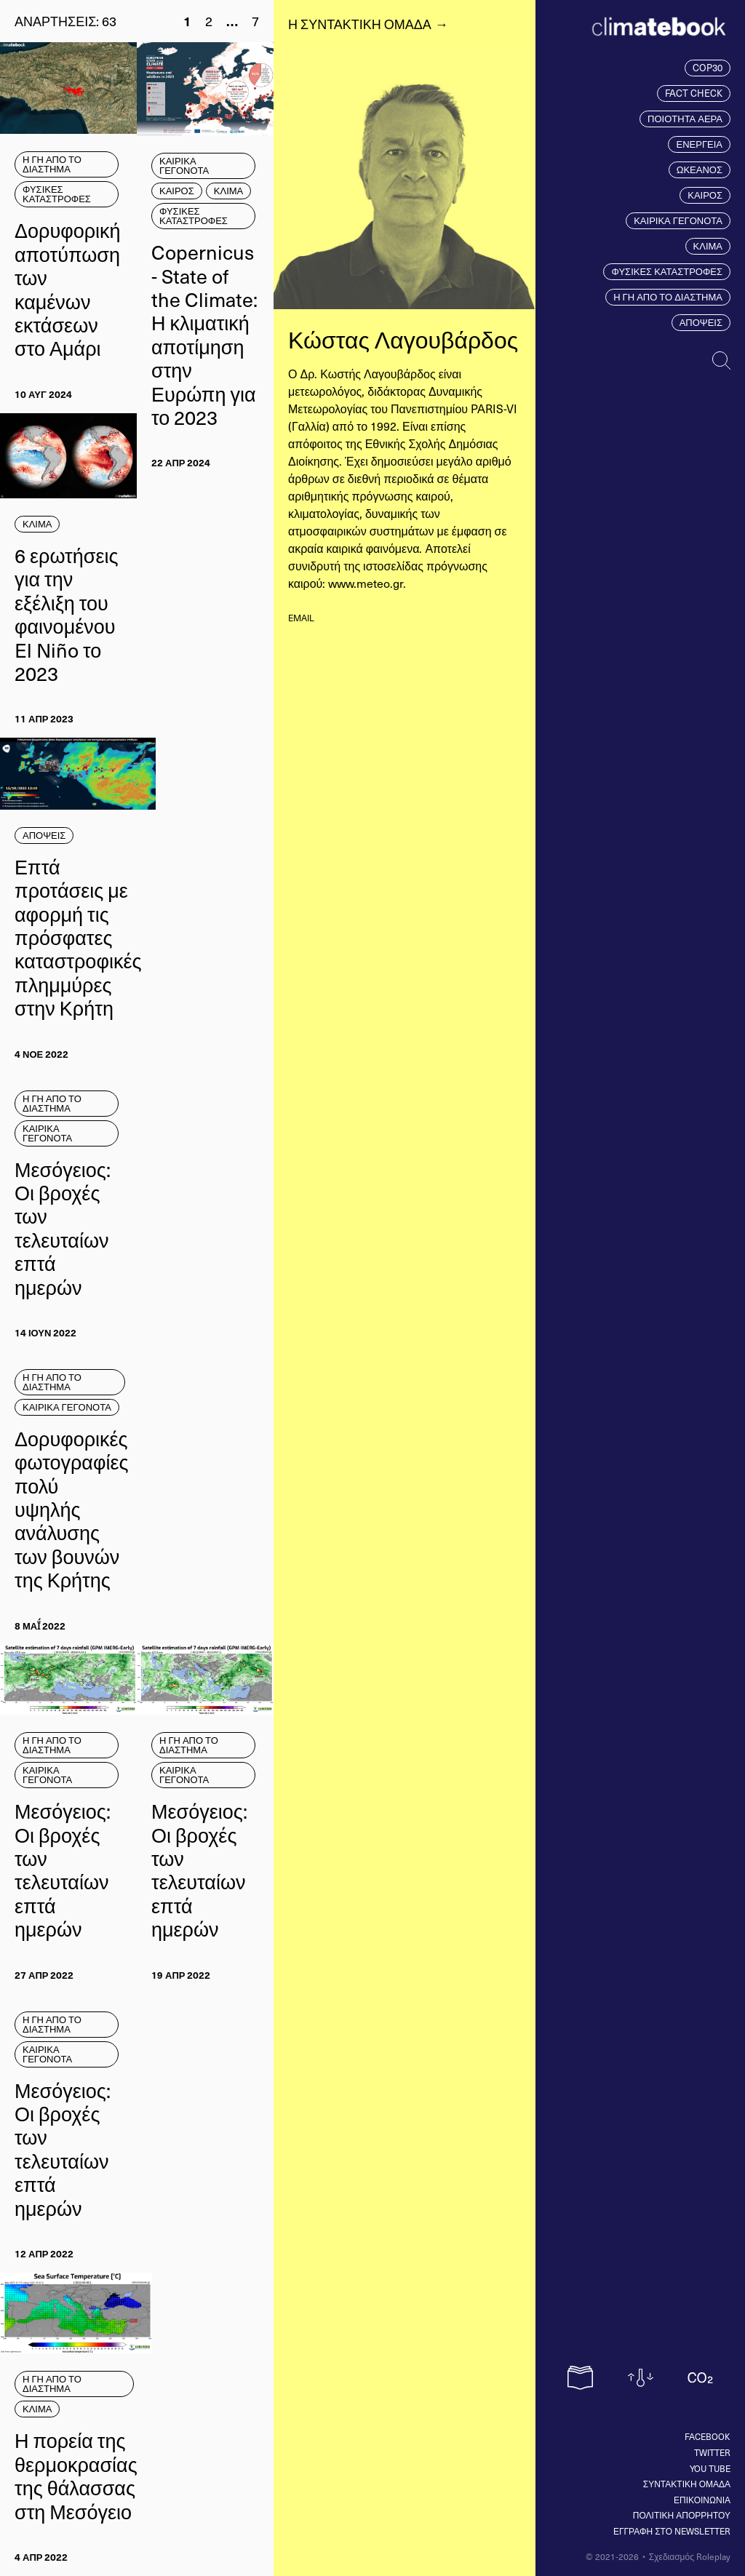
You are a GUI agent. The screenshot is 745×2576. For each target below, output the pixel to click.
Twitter (712, 2452)
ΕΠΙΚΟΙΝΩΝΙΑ (702, 2499)
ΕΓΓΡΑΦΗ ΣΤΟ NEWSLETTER (671, 2531)
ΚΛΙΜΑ (707, 245)
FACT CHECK (693, 93)
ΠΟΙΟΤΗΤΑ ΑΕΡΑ (685, 118)
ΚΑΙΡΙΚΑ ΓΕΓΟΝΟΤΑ (678, 220)
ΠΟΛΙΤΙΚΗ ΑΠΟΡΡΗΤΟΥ (681, 2515)
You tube (710, 2468)
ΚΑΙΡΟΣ (705, 195)
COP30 (707, 67)
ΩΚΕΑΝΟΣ (699, 169)
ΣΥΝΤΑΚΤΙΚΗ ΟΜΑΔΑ (686, 2483)
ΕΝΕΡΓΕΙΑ (699, 144)
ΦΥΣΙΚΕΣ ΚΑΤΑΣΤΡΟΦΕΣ (666, 271)
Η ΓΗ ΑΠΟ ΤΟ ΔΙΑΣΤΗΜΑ (667, 296)
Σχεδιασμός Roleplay (689, 2556)
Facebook (707, 2436)
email (301, 617)
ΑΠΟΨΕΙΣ (701, 322)
